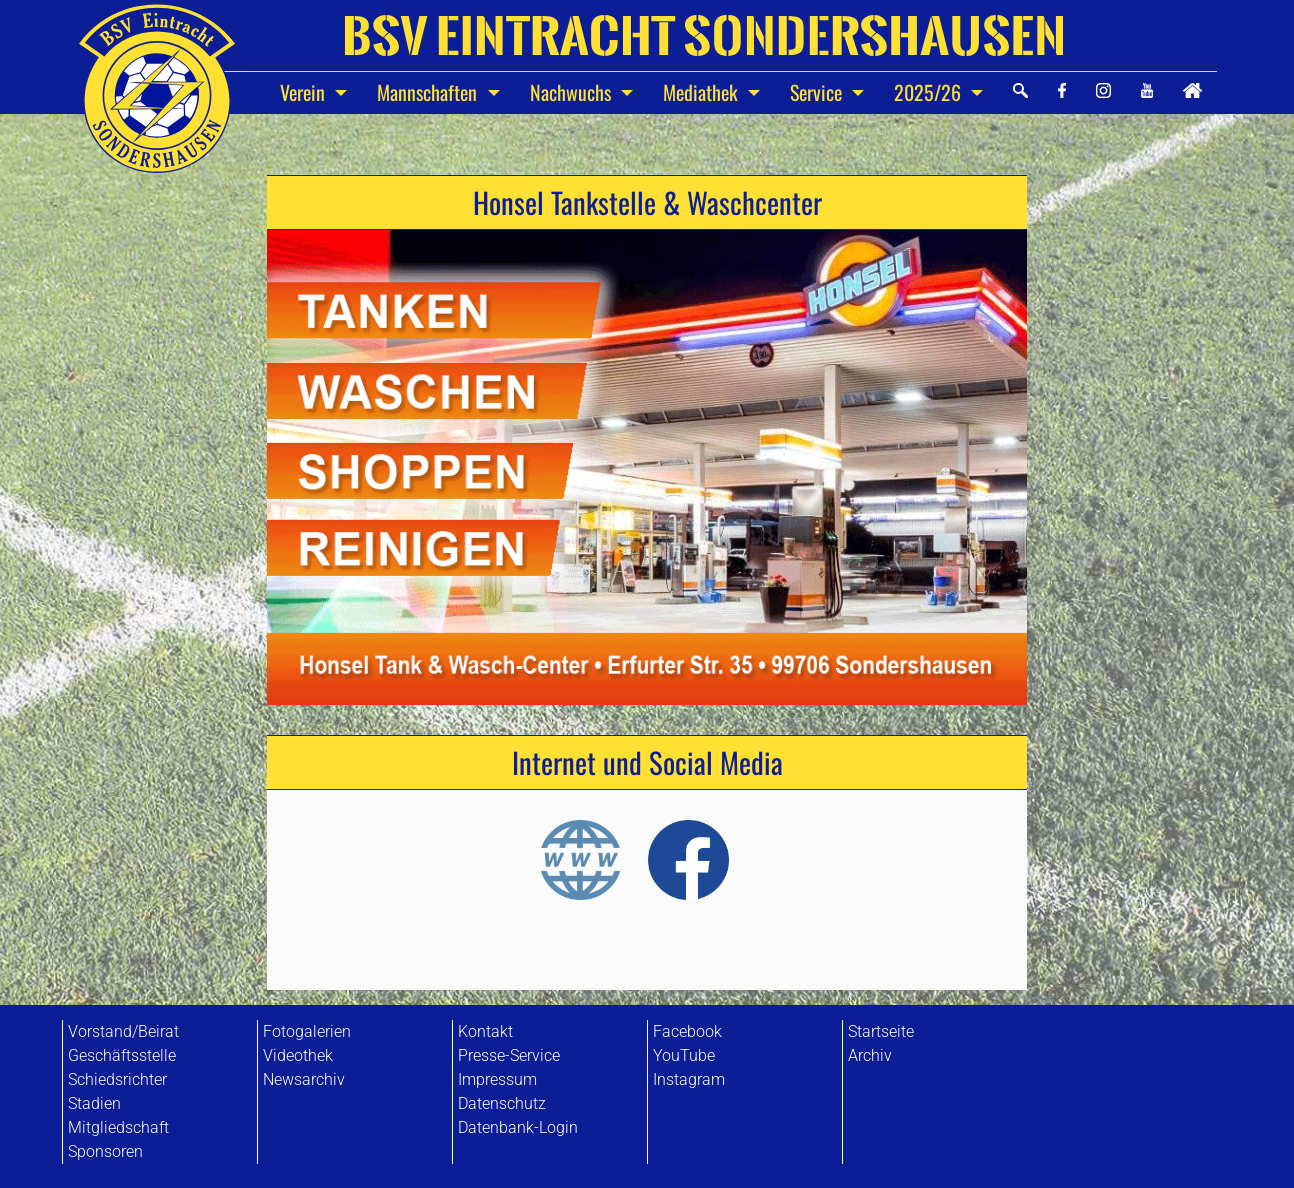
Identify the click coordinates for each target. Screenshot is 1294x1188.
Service (818, 92)
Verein (305, 92)
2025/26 (930, 92)
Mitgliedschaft (118, 1127)
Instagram (689, 1079)
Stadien (94, 1103)
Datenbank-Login (518, 1127)
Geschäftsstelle (122, 1055)
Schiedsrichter (117, 1079)
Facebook (687, 1031)
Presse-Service (509, 1055)
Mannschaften (429, 92)
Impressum (497, 1079)
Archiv (870, 1055)
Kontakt (485, 1031)
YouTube (684, 1055)
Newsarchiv (304, 1079)
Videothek (298, 1055)
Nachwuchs (573, 92)
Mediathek (703, 92)
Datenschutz (502, 1103)
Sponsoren (105, 1151)
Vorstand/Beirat (123, 1031)
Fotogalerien (307, 1031)
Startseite (881, 1031)
